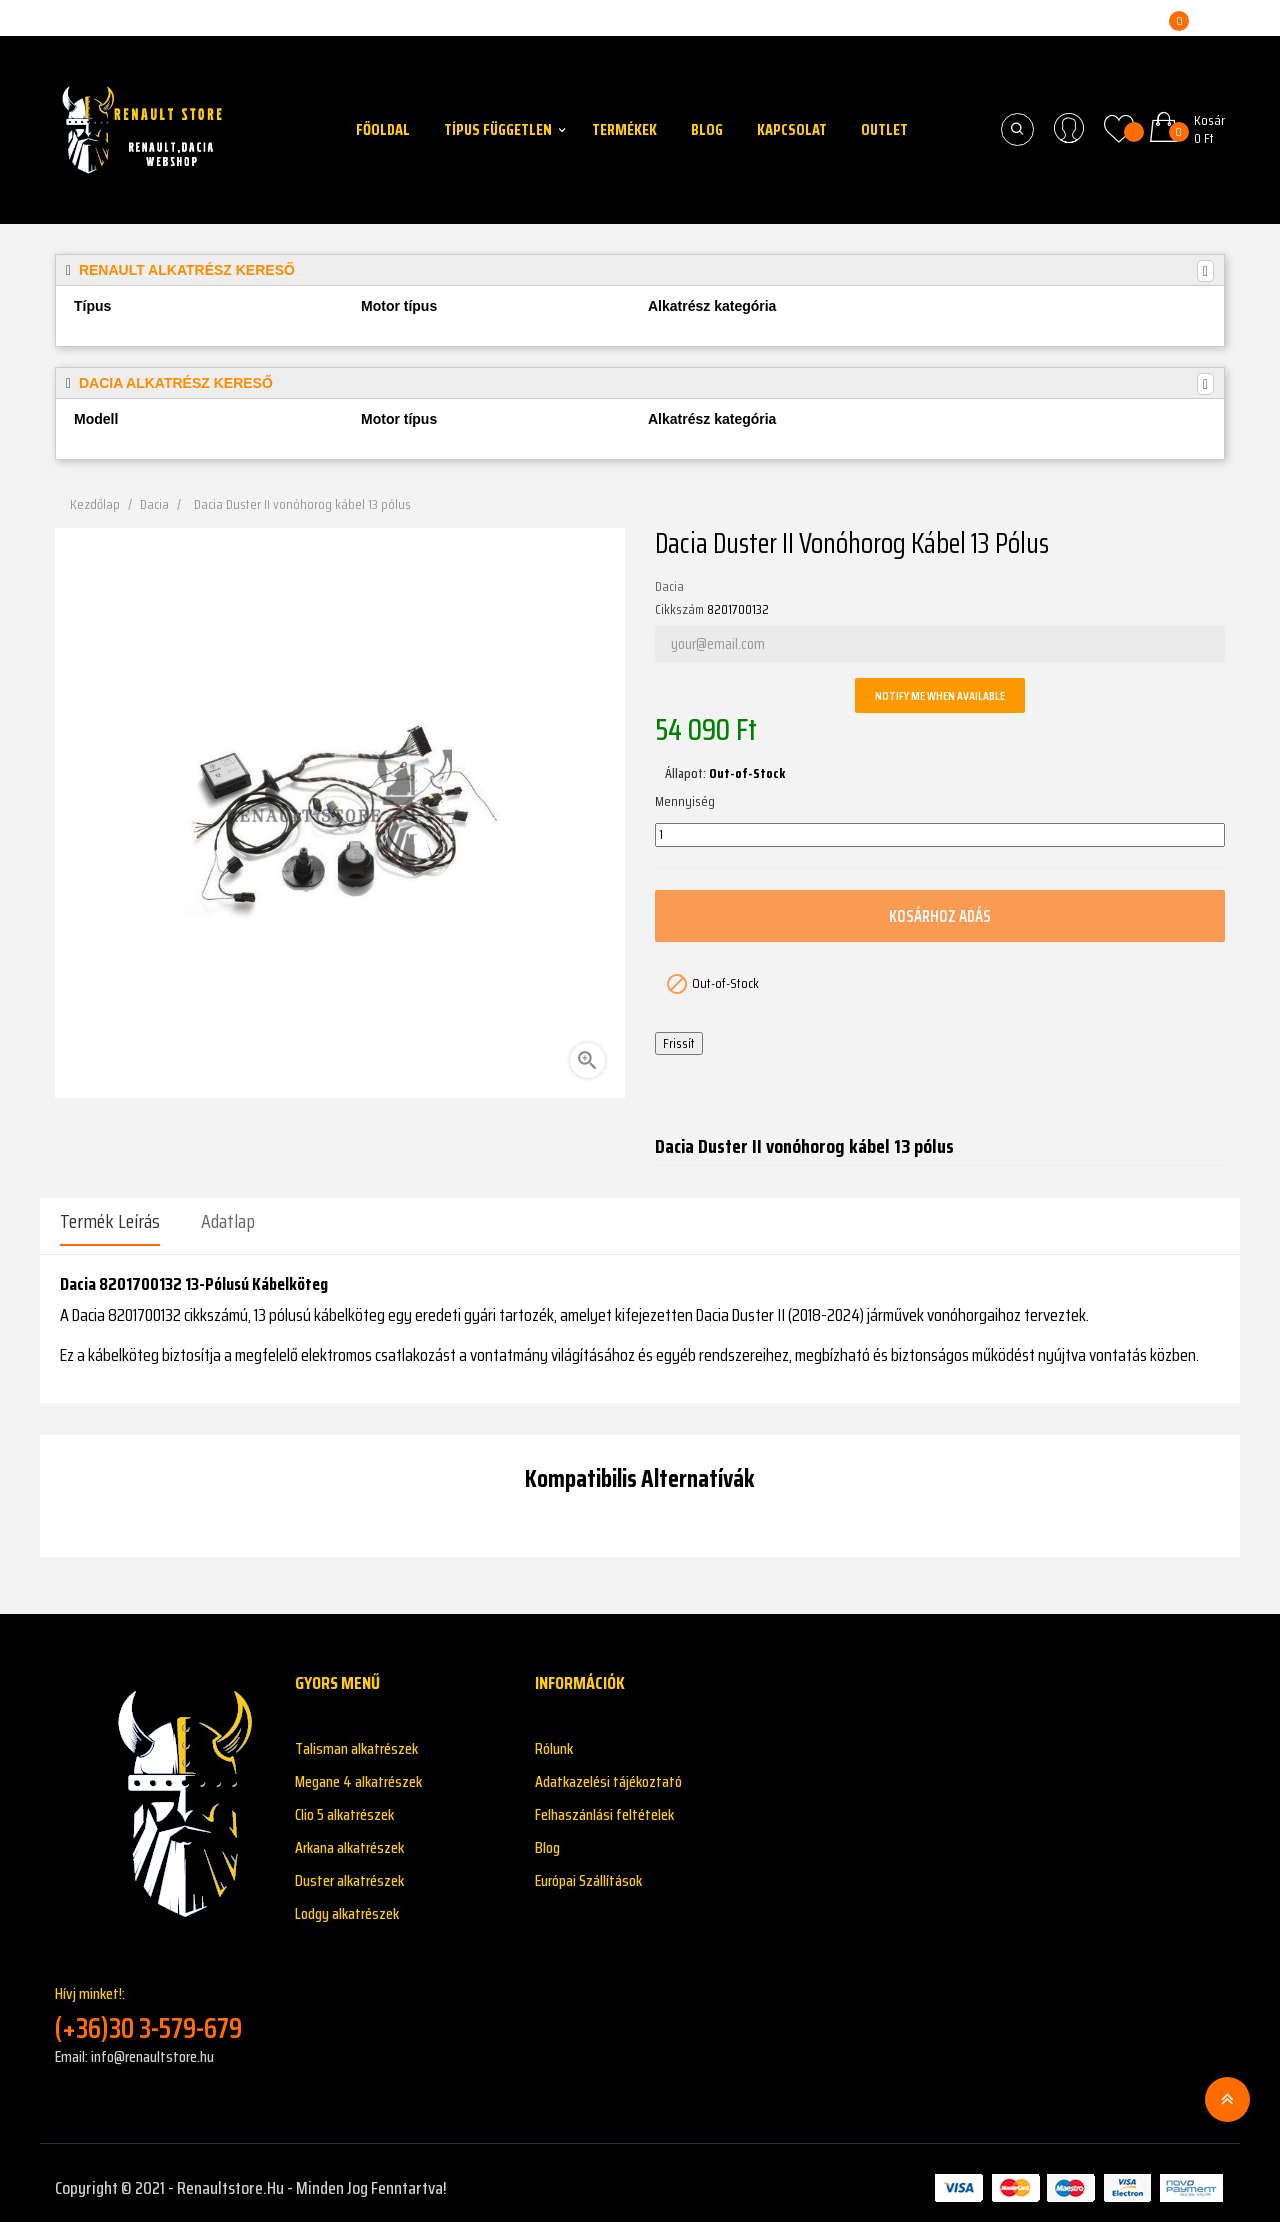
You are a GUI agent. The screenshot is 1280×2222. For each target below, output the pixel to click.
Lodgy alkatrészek (347, 1903)
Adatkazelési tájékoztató (608, 1771)
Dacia (669, 587)
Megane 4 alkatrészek (358, 1771)
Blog (547, 1837)
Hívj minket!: (160, 2003)
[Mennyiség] (940, 835)
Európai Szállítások (588, 1870)
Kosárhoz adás (940, 915)
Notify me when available (940, 695)
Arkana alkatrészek (349, 1837)
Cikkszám (679, 610)
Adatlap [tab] (228, 1221)
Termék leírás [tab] (110, 1221)
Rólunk (554, 1738)
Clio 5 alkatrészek (344, 1804)
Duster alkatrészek (349, 1870)
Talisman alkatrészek (356, 1738)
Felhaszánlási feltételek (604, 1804)
